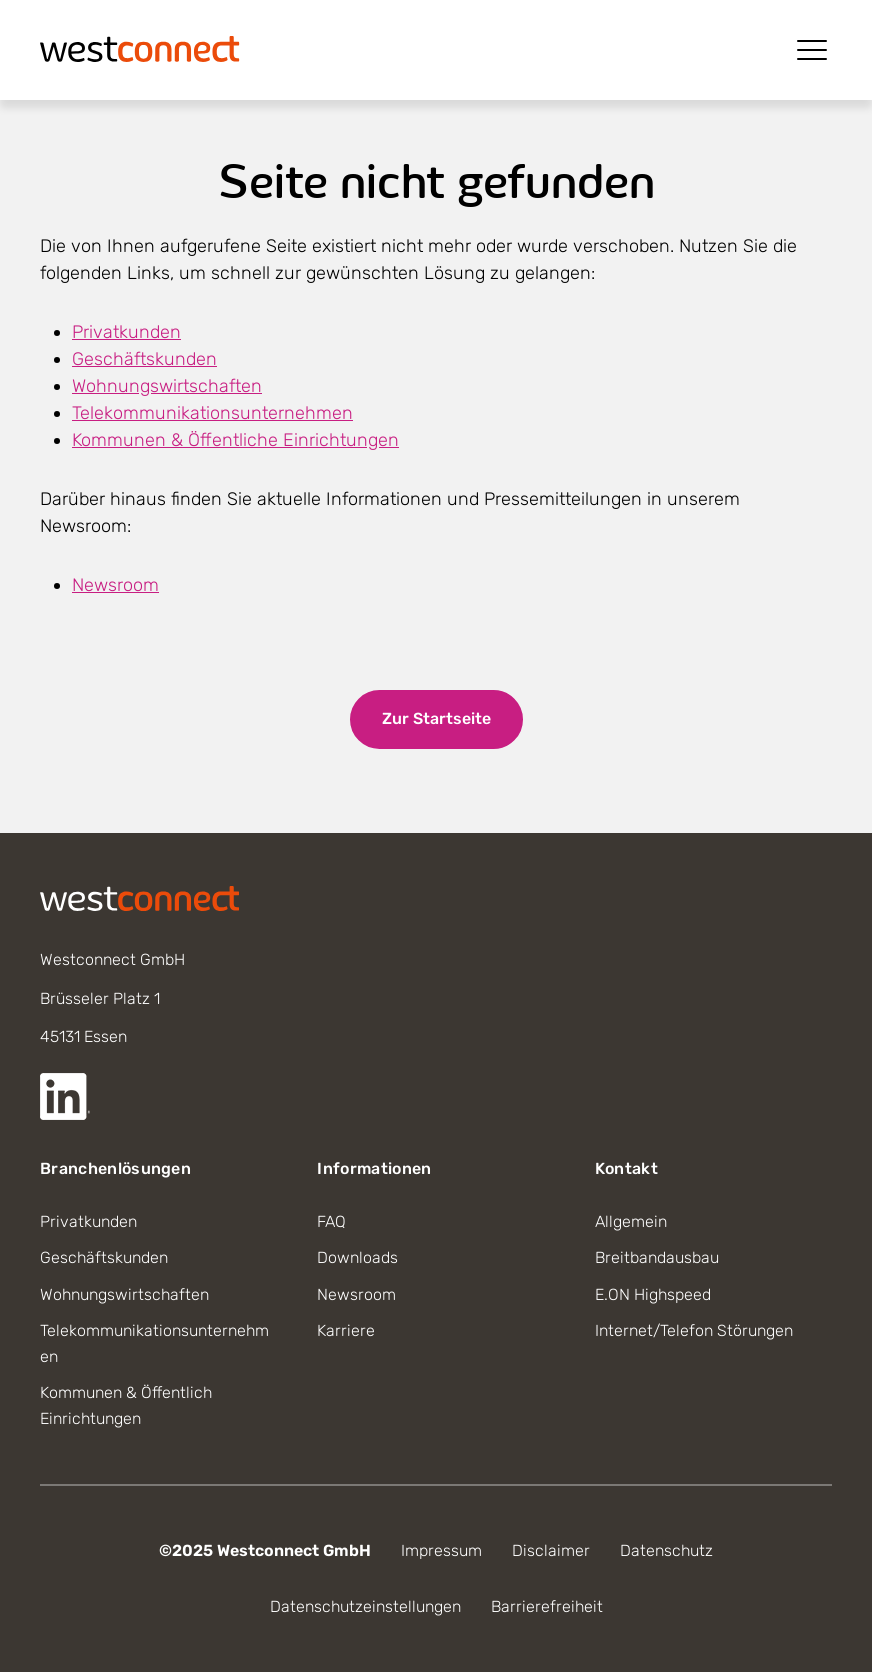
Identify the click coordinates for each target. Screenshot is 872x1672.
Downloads (357, 1257)
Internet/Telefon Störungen (694, 1330)
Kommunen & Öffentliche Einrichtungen (235, 440)
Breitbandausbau (657, 1257)
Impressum (441, 1550)
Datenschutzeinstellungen (365, 1606)
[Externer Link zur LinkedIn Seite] (65, 1096)
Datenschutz (666, 1550)
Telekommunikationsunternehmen (212, 413)
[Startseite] (140, 47)
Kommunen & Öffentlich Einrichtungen (126, 1405)
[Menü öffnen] (812, 50)
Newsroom (115, 585)
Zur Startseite (436, 718)
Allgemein (631, 1221)
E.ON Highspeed (653, 1294)
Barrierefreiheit (547, 1606)
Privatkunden (126, 332)
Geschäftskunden (144, 359)
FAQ (331, 1221)
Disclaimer (551, 1550)
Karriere (346, 1330)
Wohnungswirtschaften (167, 386)
